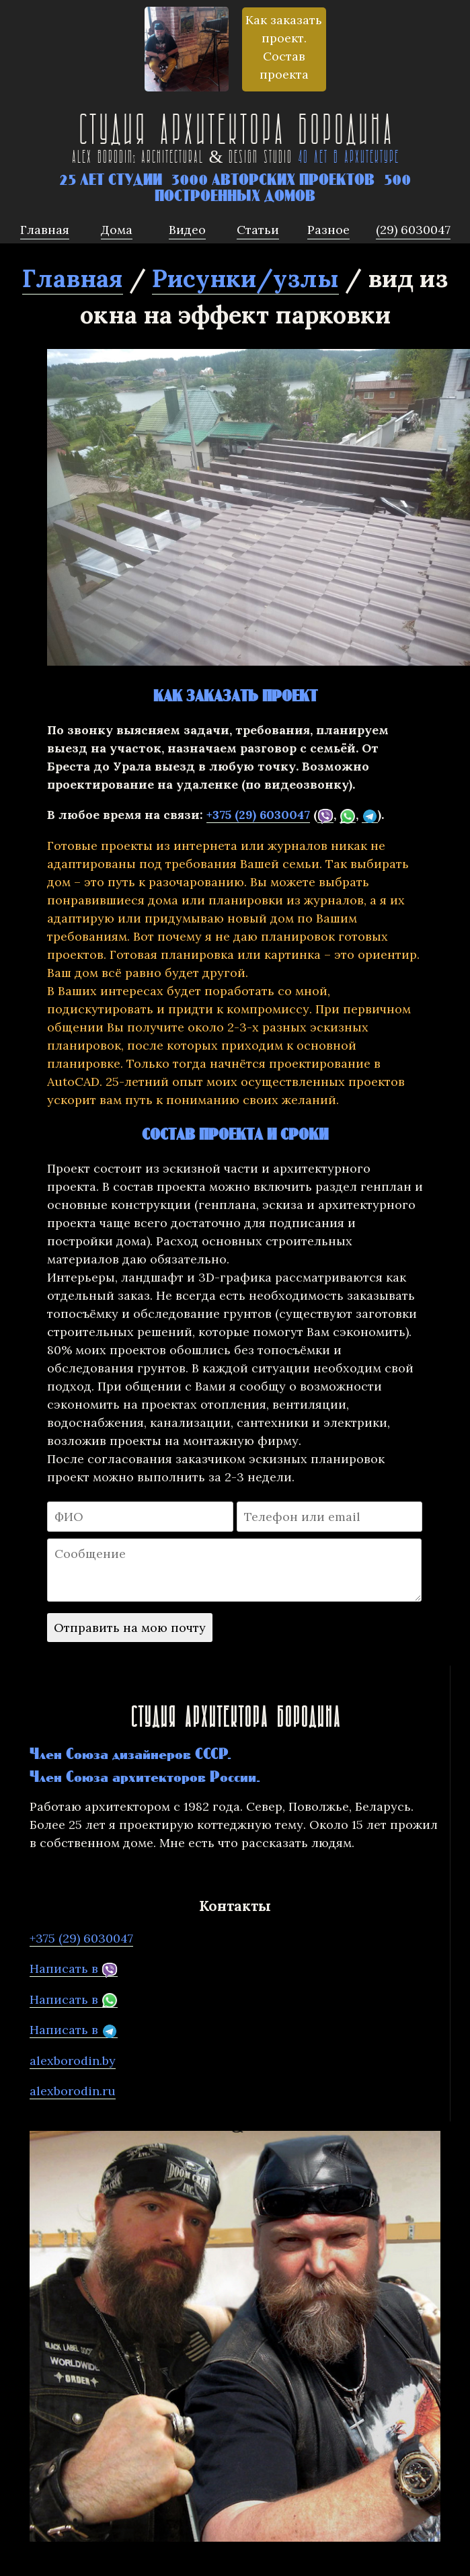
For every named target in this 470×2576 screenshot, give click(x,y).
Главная (72, 278)
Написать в (74, 1969)
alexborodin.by (73, 2060)
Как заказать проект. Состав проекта (283, 47)
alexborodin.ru (73, 2091)
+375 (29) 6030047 (258, 814)
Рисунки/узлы (245, 278)
